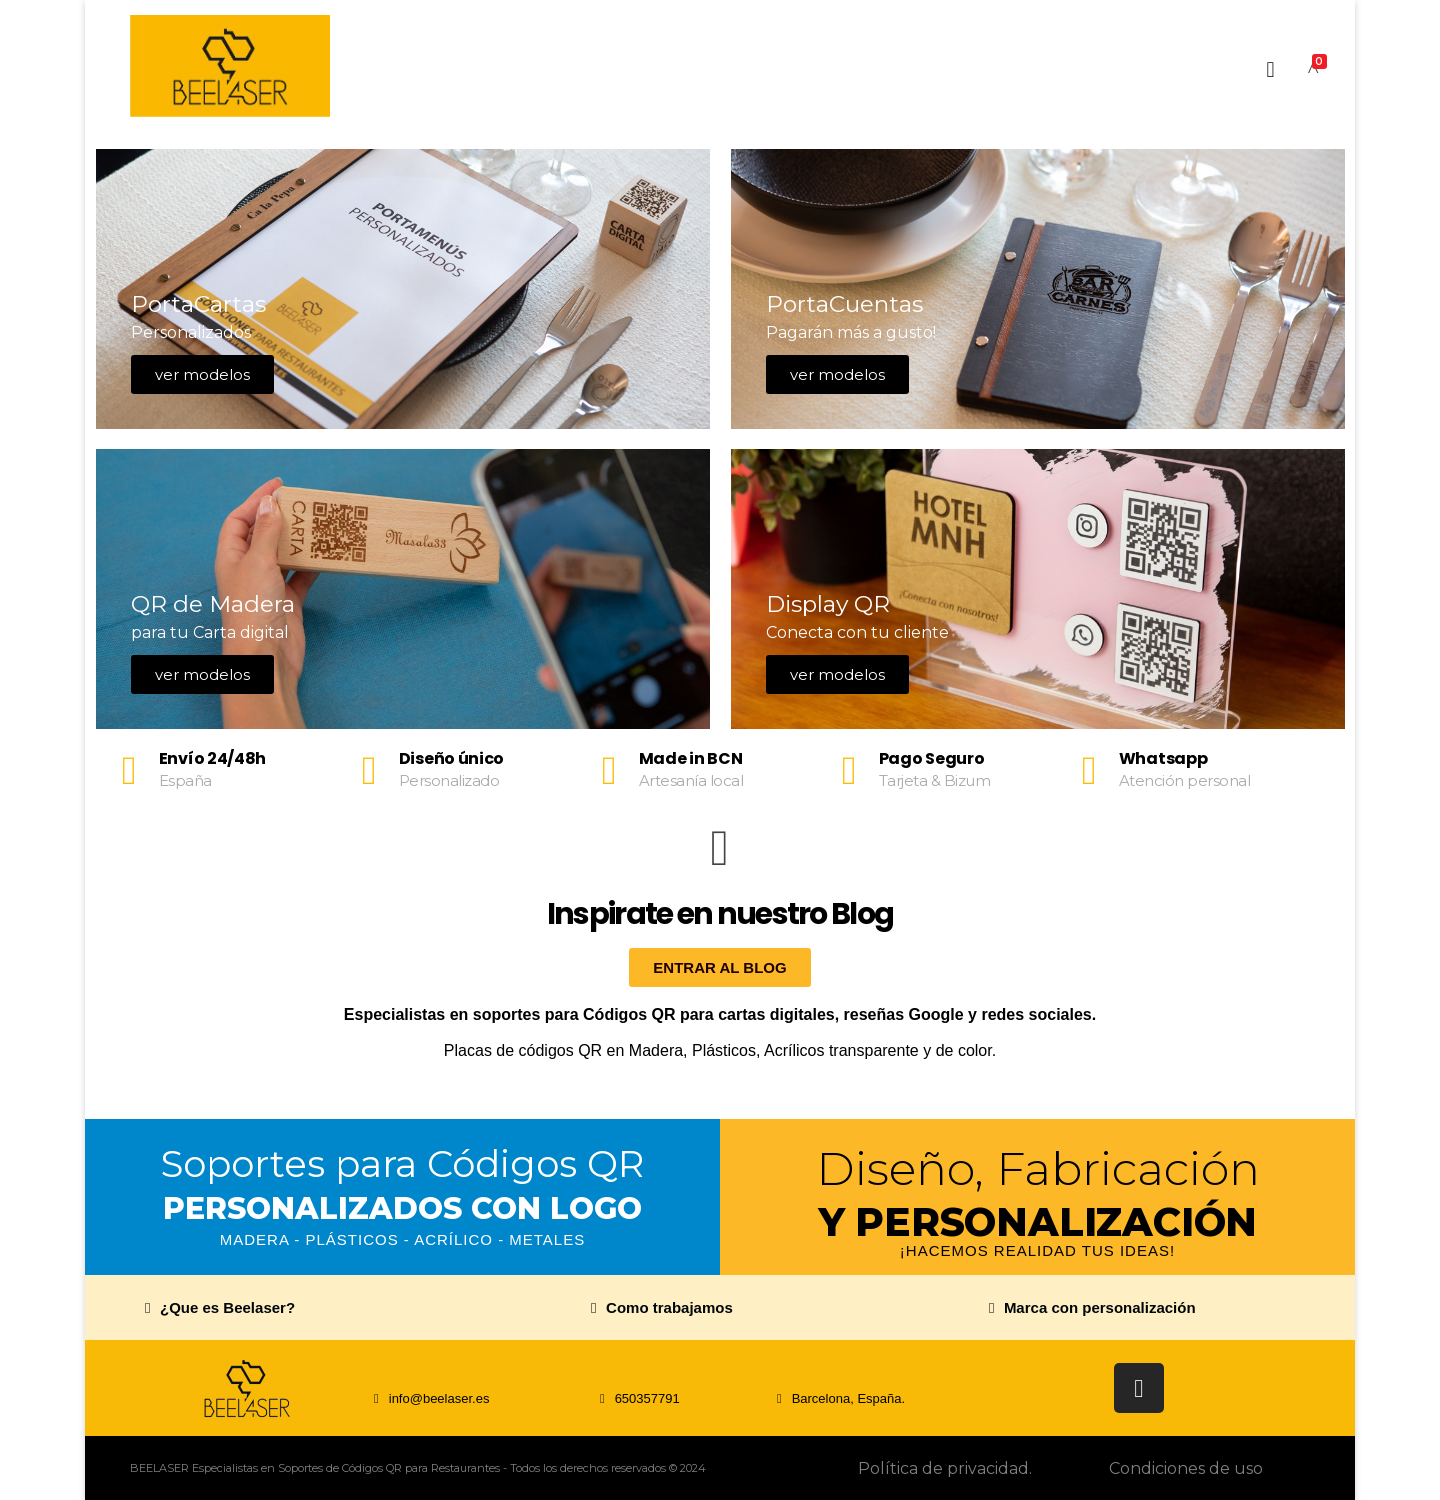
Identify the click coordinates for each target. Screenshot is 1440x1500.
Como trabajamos (669, 1307)
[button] (343, 1307)
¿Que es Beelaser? (227, 1307)
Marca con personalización (1100, 1307)
